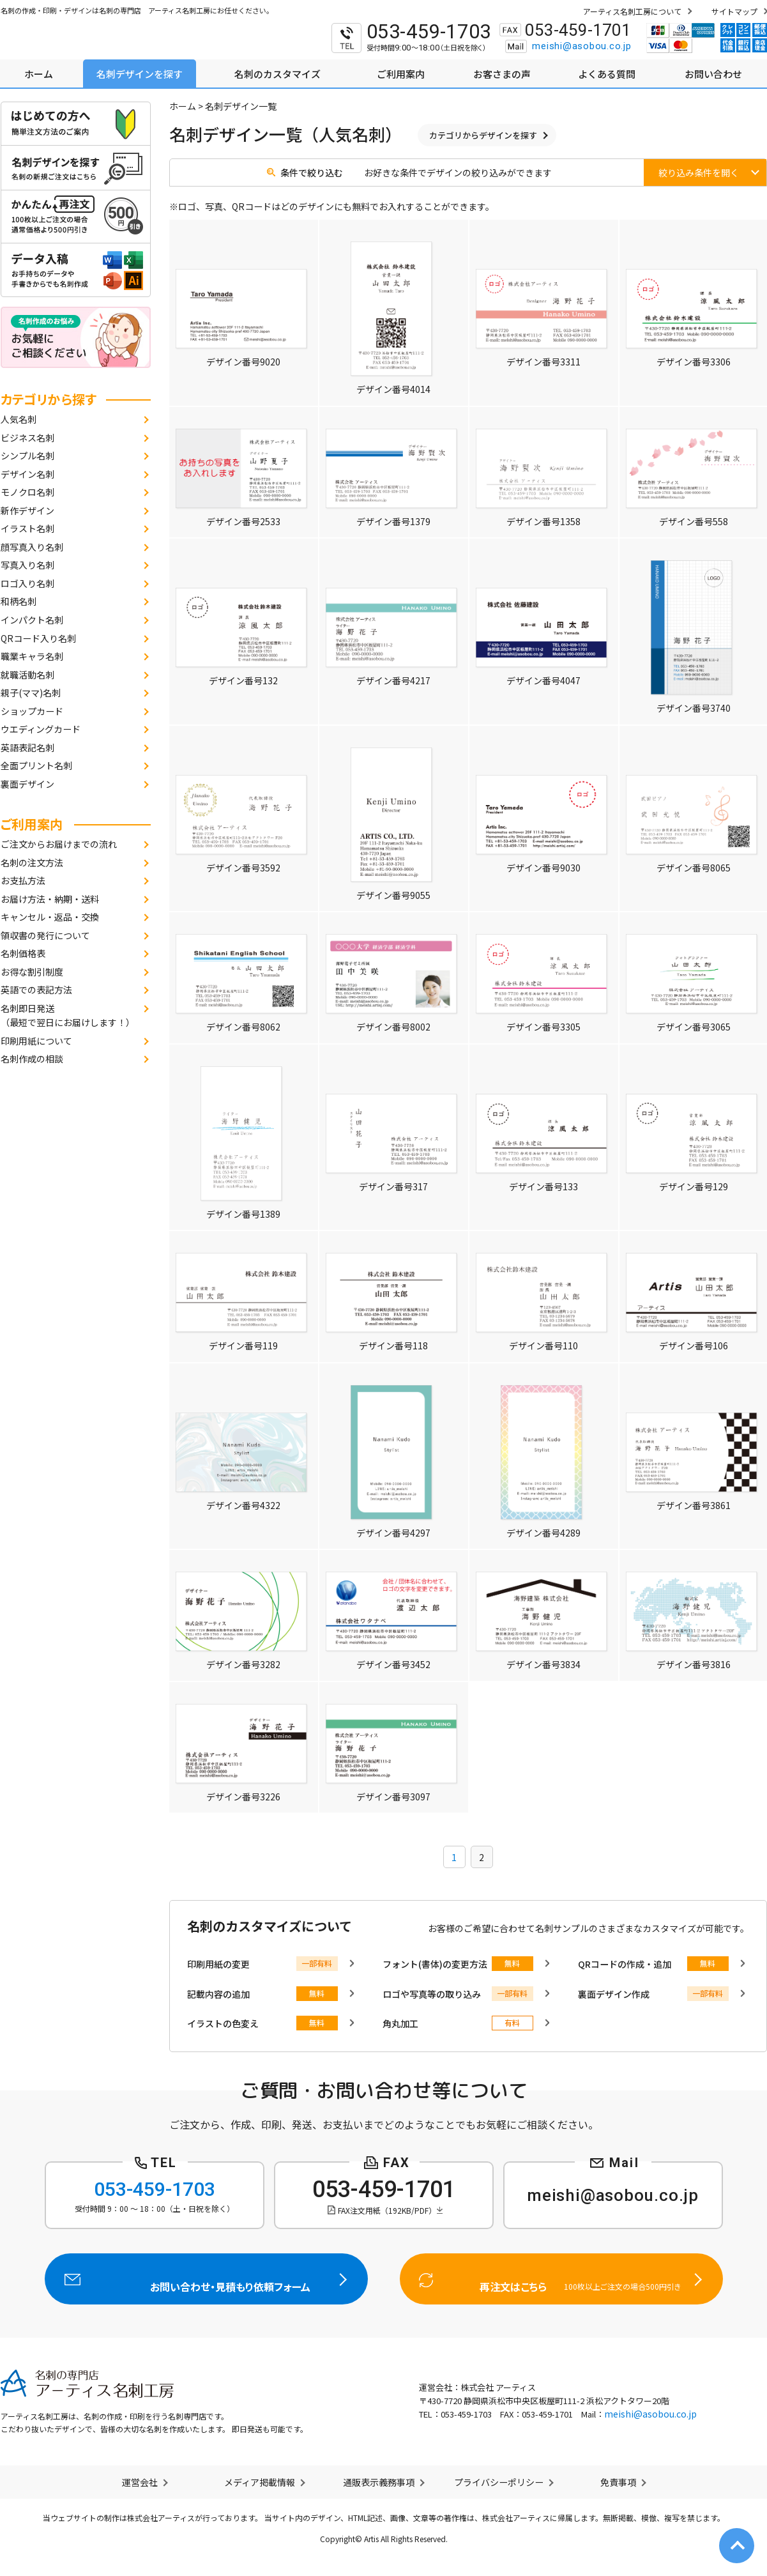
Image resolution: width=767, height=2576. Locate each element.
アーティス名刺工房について (632, 11)
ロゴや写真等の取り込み (432, 1994)
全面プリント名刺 (36, 765)
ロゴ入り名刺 (27, 583)
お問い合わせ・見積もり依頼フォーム (206, 2279)
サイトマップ (734, 11)
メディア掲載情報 (259, 2482)
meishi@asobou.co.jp (581, 46)
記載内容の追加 (218, 1994)
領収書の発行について (45, 935)
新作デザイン (27, 510)
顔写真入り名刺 (32, 546)
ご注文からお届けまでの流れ (59, 844)
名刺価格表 (23, 953)
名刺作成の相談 (32, 1058)
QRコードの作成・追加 (624, 1964)
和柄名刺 (18, 601)
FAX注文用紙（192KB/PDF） (387, 2210)
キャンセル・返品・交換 (50, 916)
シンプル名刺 (27, 455)
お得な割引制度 (32, 971)
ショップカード (32, 711)
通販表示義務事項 (378, 2482)
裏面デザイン (27, 784)
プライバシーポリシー (498, 2482)
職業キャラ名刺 (32, 656)
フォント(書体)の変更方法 (435, 1964)
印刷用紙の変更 (218, 1964)
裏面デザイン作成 (613, 1994)
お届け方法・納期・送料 (50, 899)
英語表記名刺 (27, 747)
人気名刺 (18, 419)
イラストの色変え (223, 2023)
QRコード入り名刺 (38, 638)
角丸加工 (400, 2023)
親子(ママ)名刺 (31, 692)
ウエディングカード (40, 729)
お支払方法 (23, 880)
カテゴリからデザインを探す (483, 135)
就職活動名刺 (27, 674)
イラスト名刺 (27, 528)
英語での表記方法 (36, 989)
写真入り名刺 (27, 564)
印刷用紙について (36, 1040)
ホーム (182, 106)
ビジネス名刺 (27, 437)
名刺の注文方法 (32, 862)
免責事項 (618, 2482)
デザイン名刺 (27, 474)
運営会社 (140, 2482)
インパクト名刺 (32, 619)
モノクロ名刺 (27, 492)
